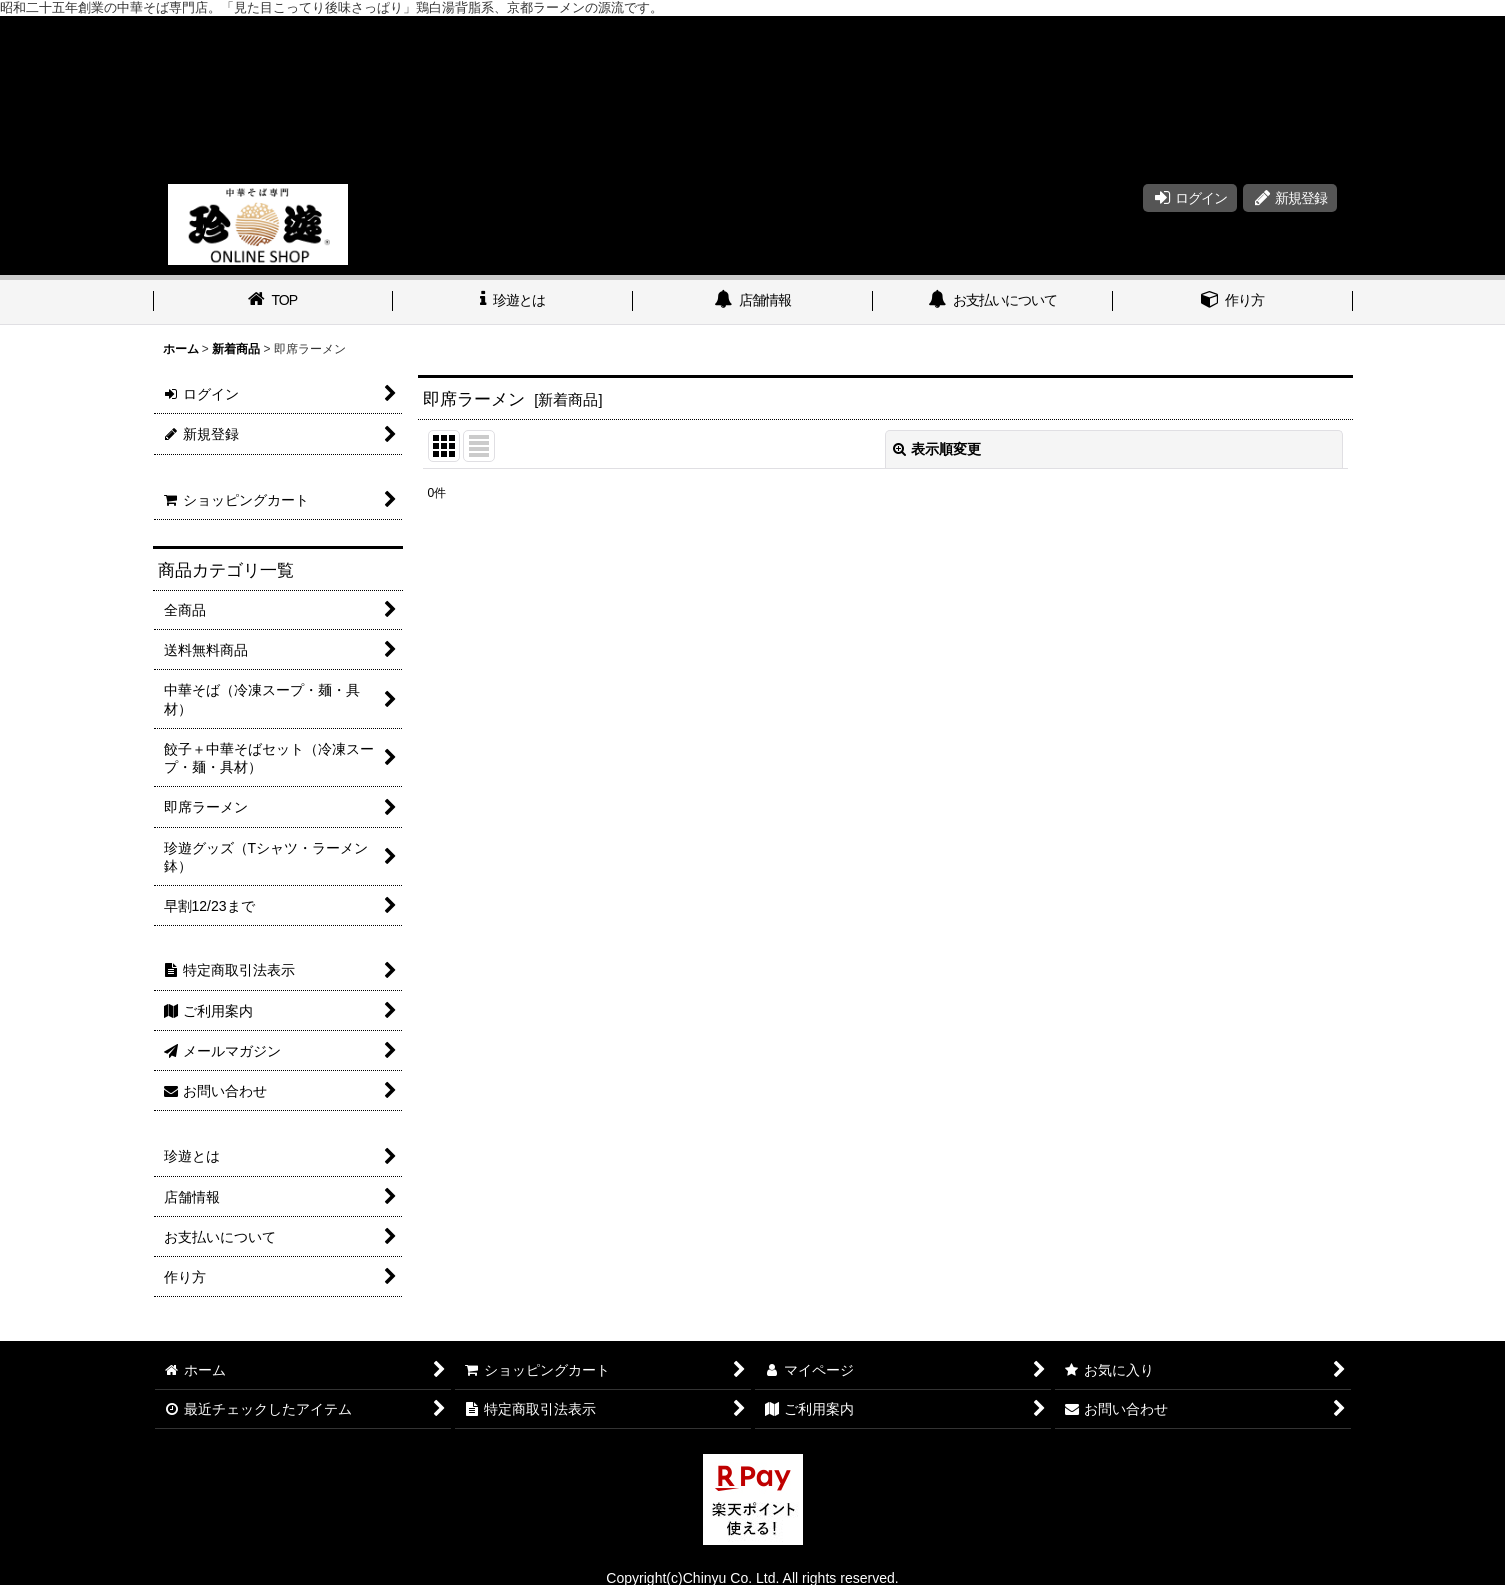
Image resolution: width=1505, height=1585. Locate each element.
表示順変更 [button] (937, 449)
